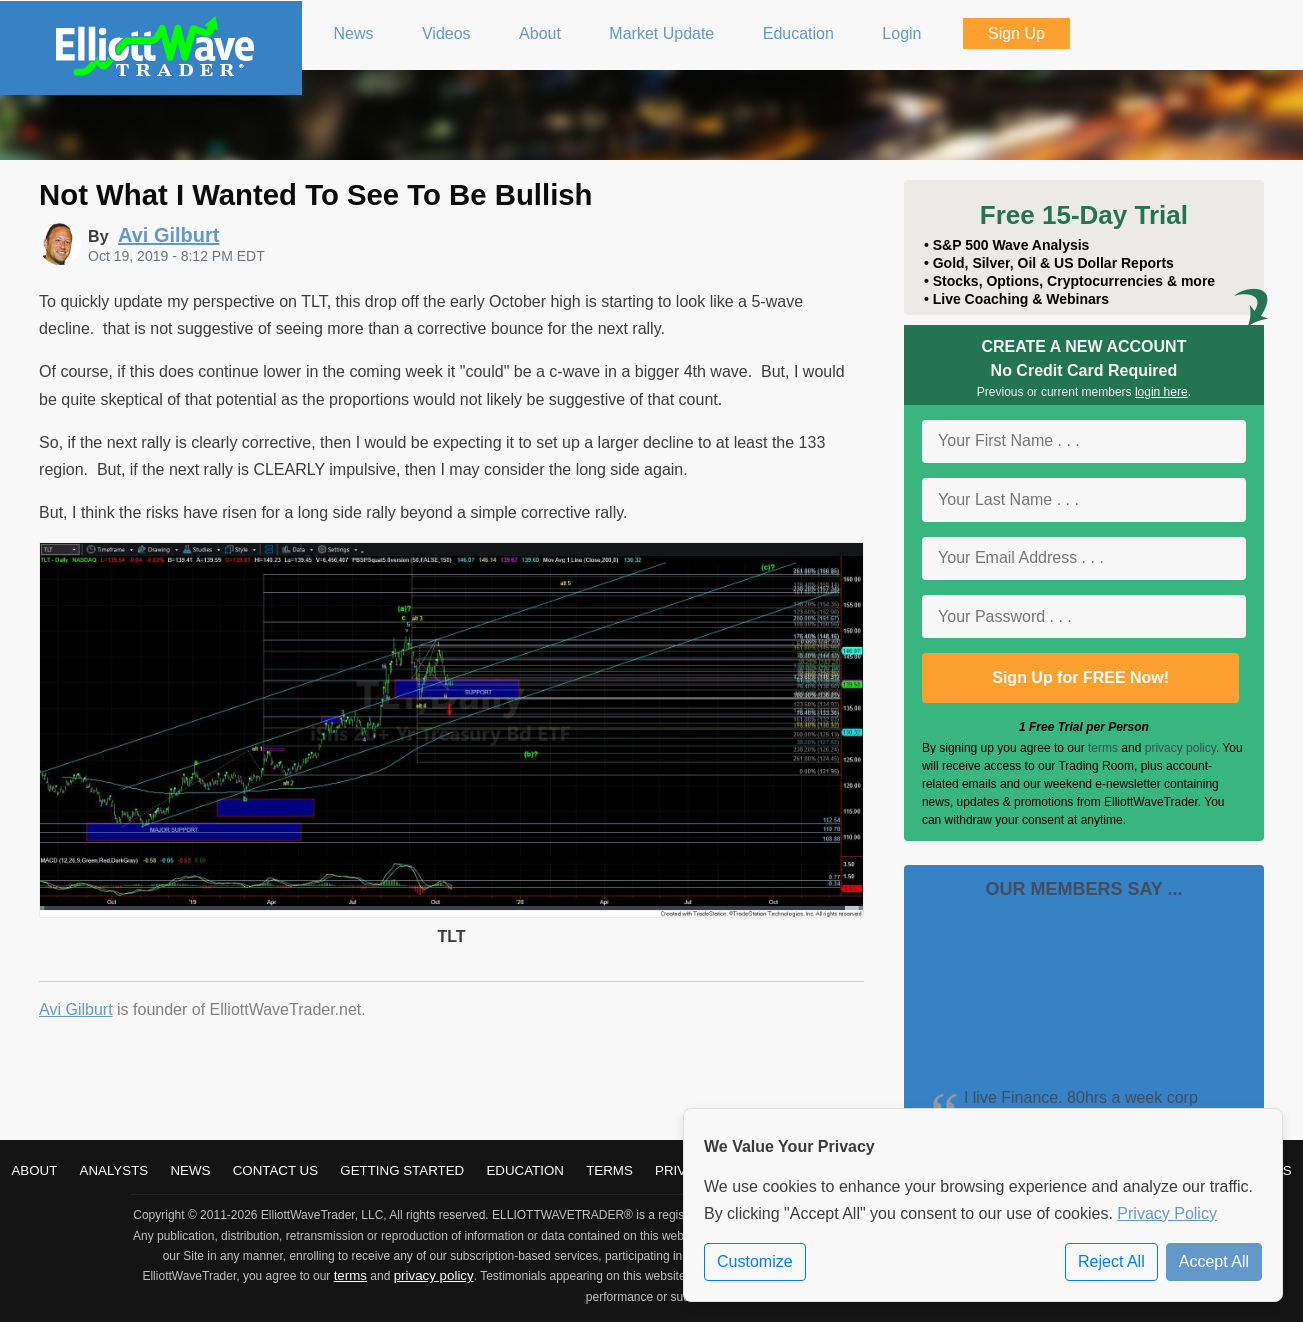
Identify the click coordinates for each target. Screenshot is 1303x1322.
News (190, 1170)
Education (525, 1170)
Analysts (114, 1170)
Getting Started (402, 1170)
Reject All (1111, 1261)
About (34, 1170)
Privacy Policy (1167, 1213)
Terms (609, 1170)
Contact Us (275, 1170)
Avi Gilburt (76, 1009)
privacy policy (1180, 748)
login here (1161, 392)
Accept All (1214, 1261)
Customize (755, 1261)
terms (1103, 748)
